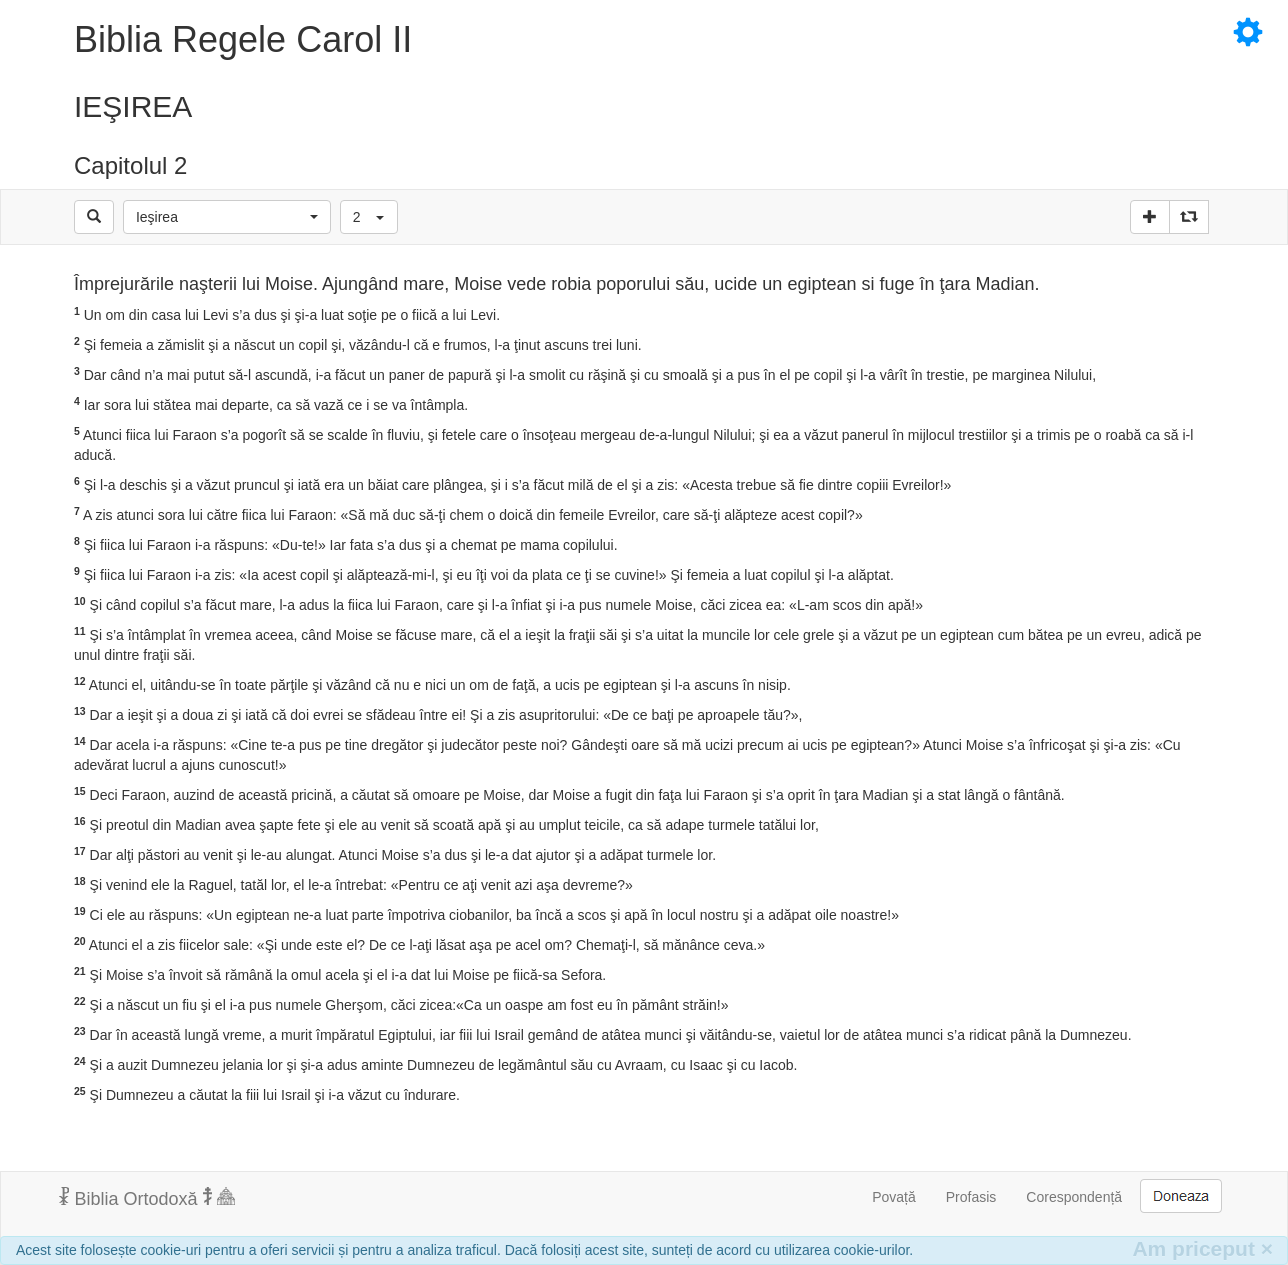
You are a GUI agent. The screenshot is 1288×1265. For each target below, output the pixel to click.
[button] (227, 217)
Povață (894, 1197)
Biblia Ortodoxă (147, 1198)
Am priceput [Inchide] (1202, 1248)
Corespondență (1074, 1197)
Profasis (971, 1197)
